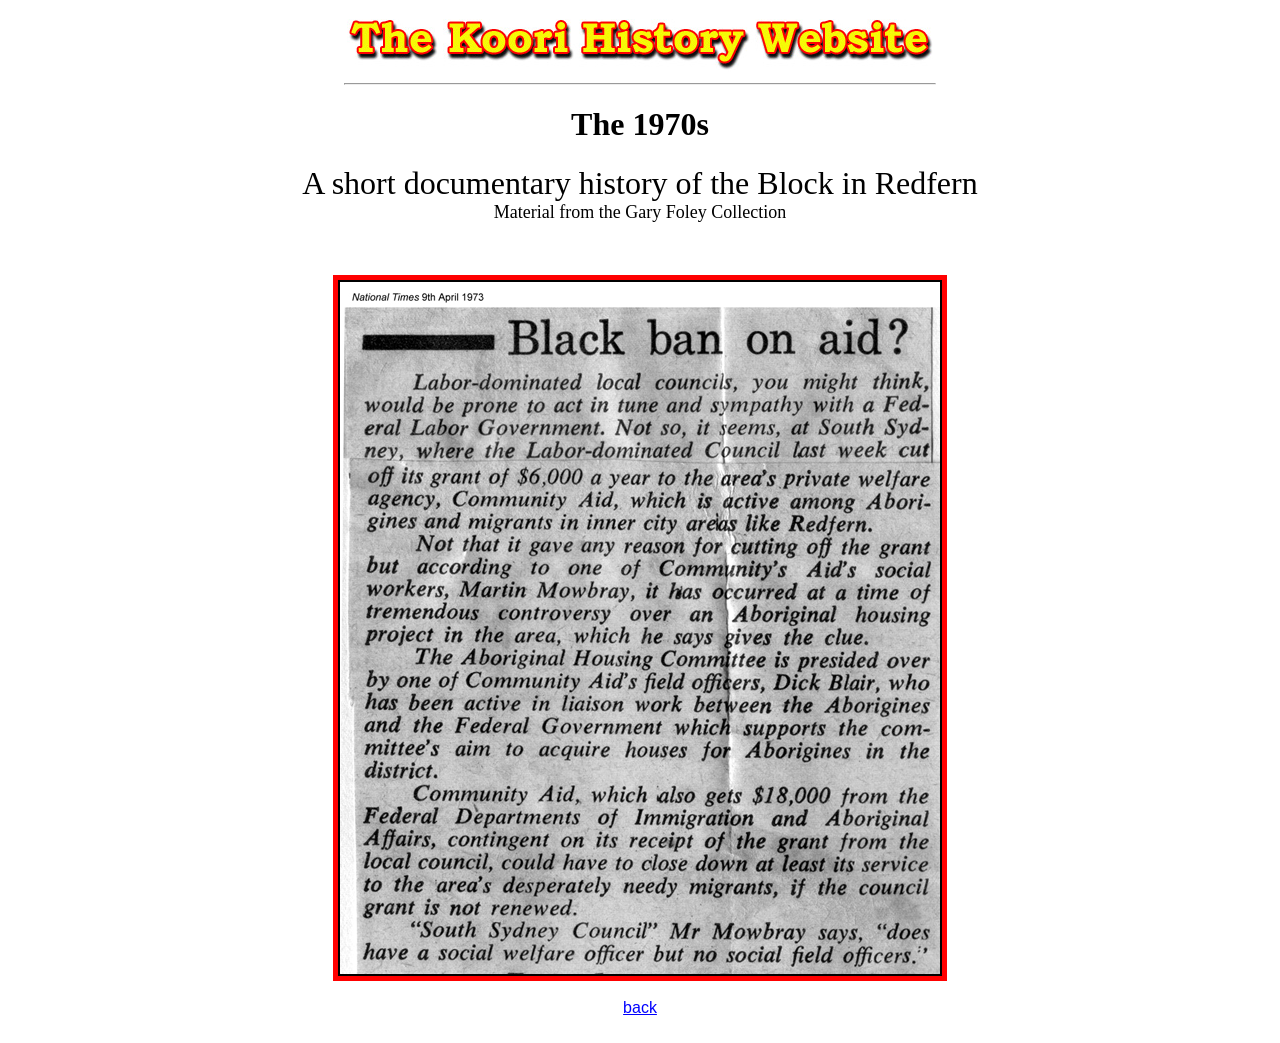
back (640, 1007)
